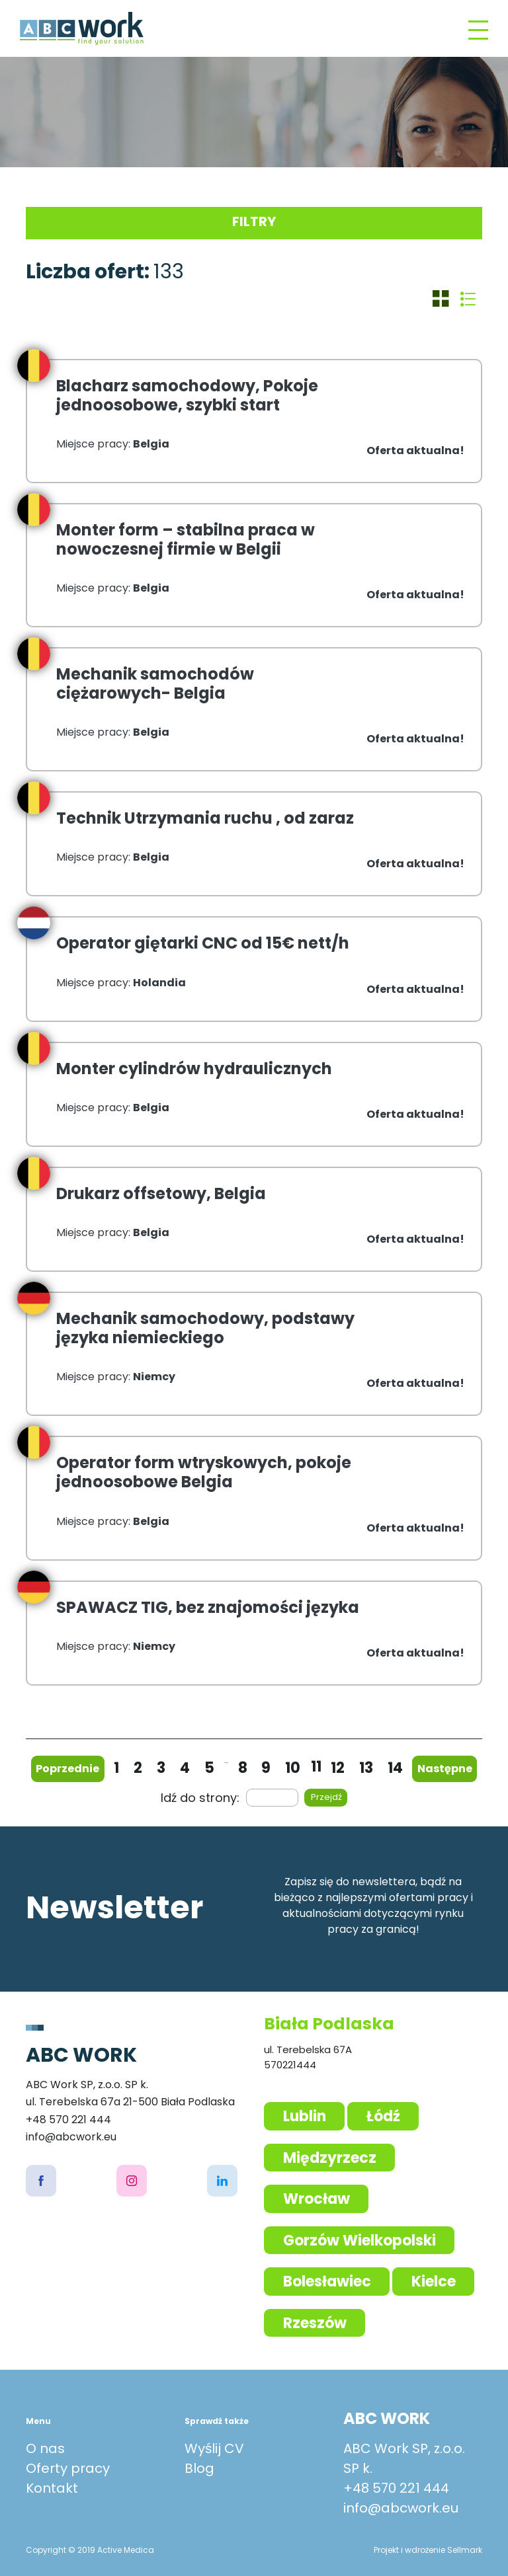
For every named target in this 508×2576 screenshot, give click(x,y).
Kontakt (52, 2488)
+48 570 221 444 (396, 2488)
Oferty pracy (68, 2468)
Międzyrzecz (329, 2158)
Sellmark (464, 2550)
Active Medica (125, 2550)
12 (338, 1768)
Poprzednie (67, 1768)
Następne (444, 1768)
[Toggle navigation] (478, 28)
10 (292, 1768)
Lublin (304, 2116)
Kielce (433, 2281)
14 (395, 1768)
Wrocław (316, 2199)
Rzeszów (315, 2323)
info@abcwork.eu (400, 2508)
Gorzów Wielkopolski (359, 2240)
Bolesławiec (327, 2281)
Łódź (383, 2116)
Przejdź (326, 1797)
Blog (199, 2468)
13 (366, 1768)
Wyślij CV (214, 2448)
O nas (45, 2448)
